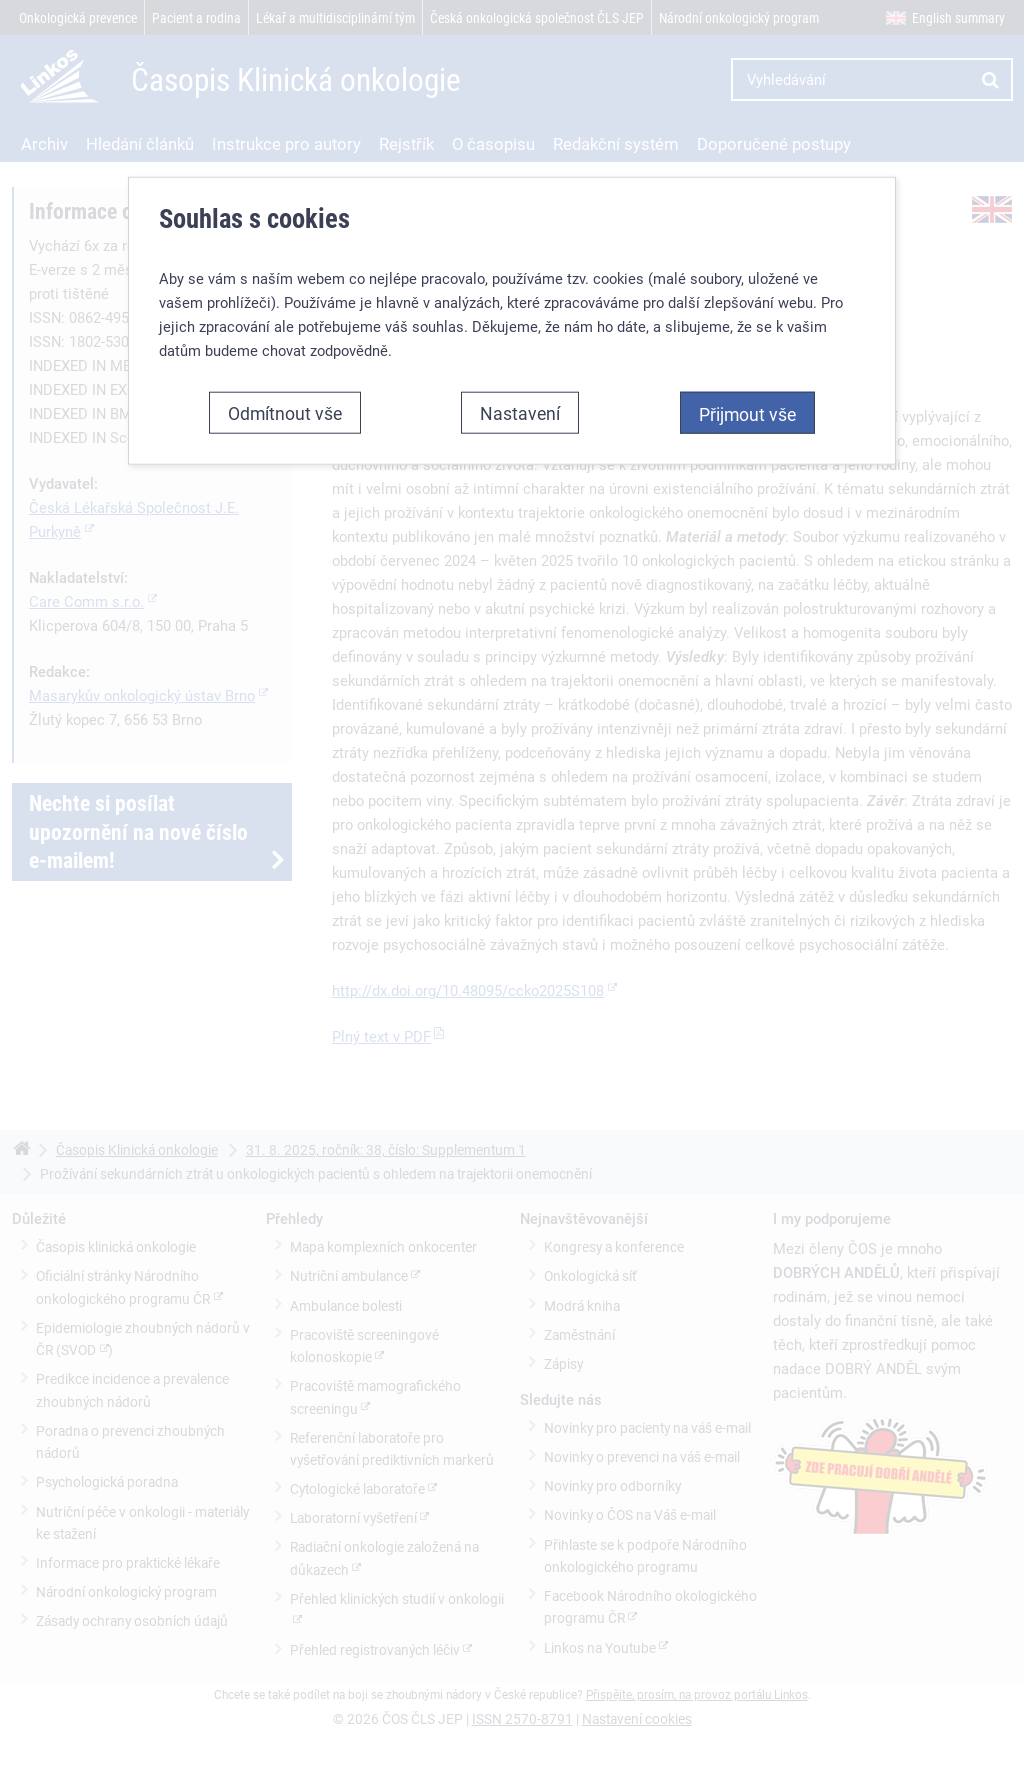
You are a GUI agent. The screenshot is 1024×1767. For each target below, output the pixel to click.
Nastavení (520, 413)
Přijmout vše (747, 414)
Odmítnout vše (285, 413)
